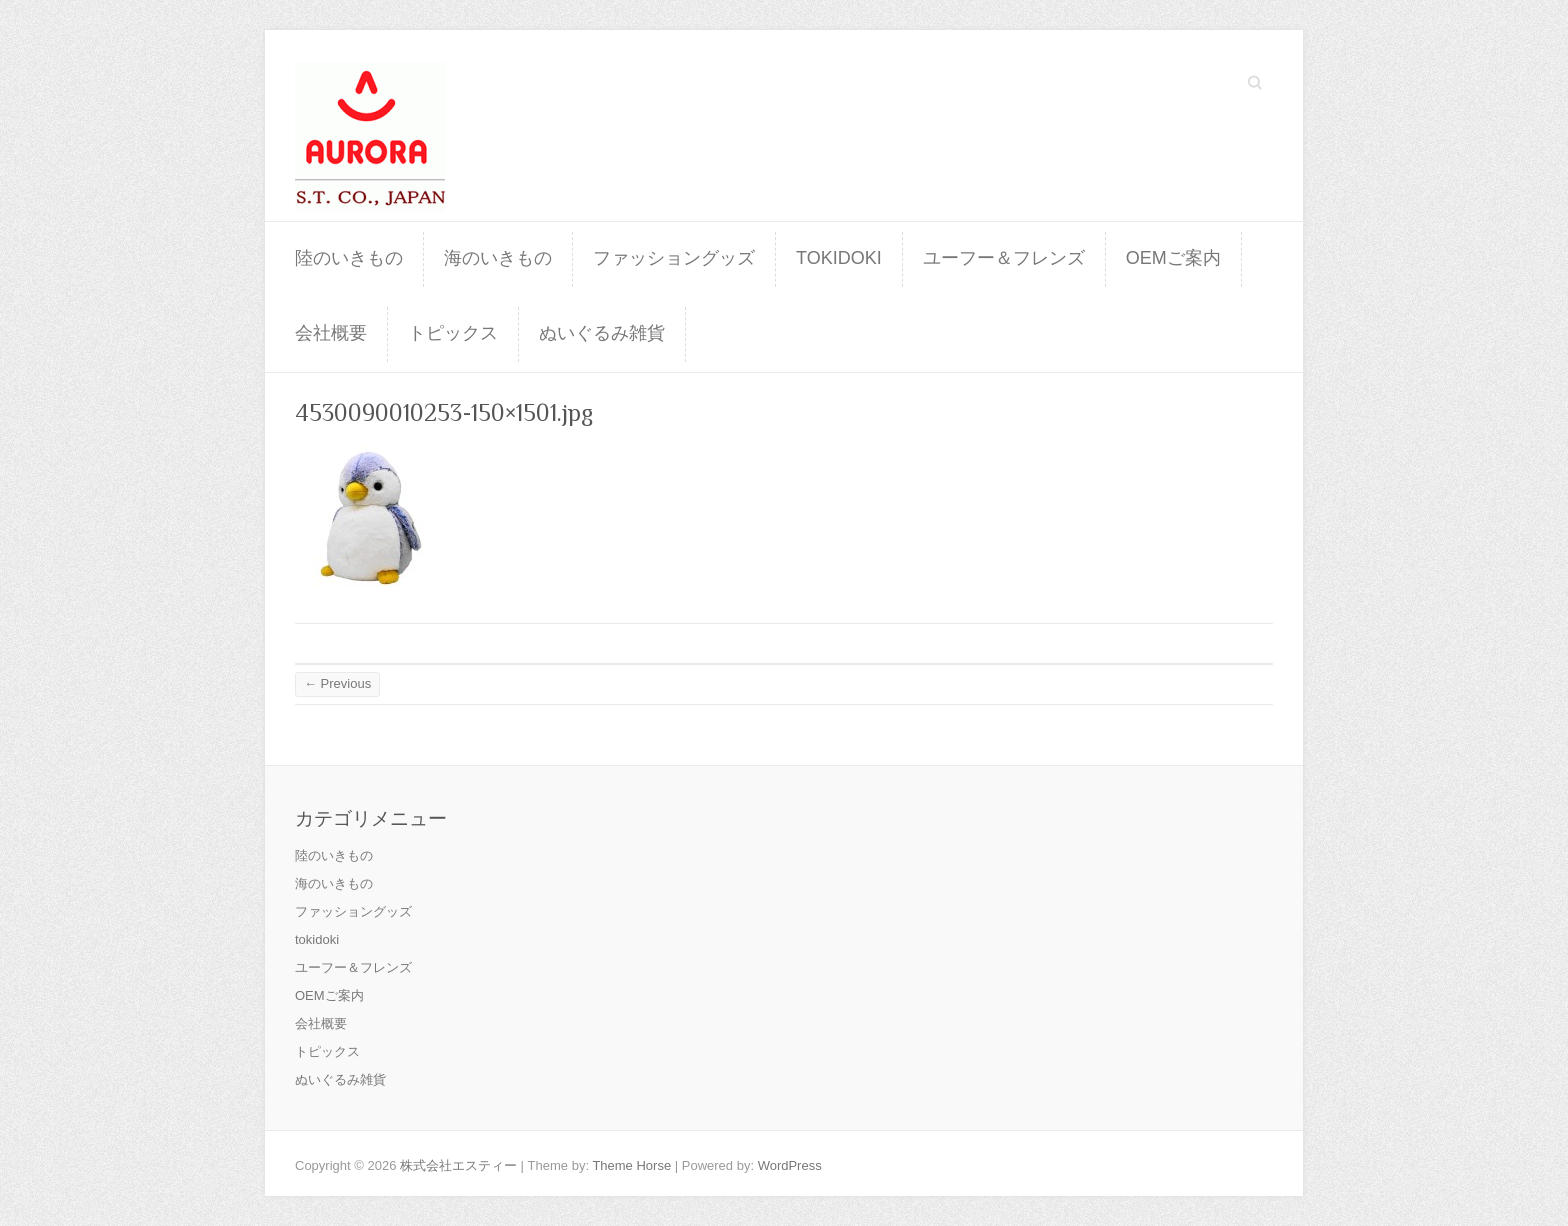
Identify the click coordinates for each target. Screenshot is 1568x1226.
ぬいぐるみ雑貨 (602, 333)
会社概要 (331, 333)
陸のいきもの (349, 258)
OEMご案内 (1173, 258)
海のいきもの (498, 258)
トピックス (453, 333)
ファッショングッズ (674, 258)
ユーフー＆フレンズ (1004, 258)
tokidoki (839, 258)
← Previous (337, 683)
